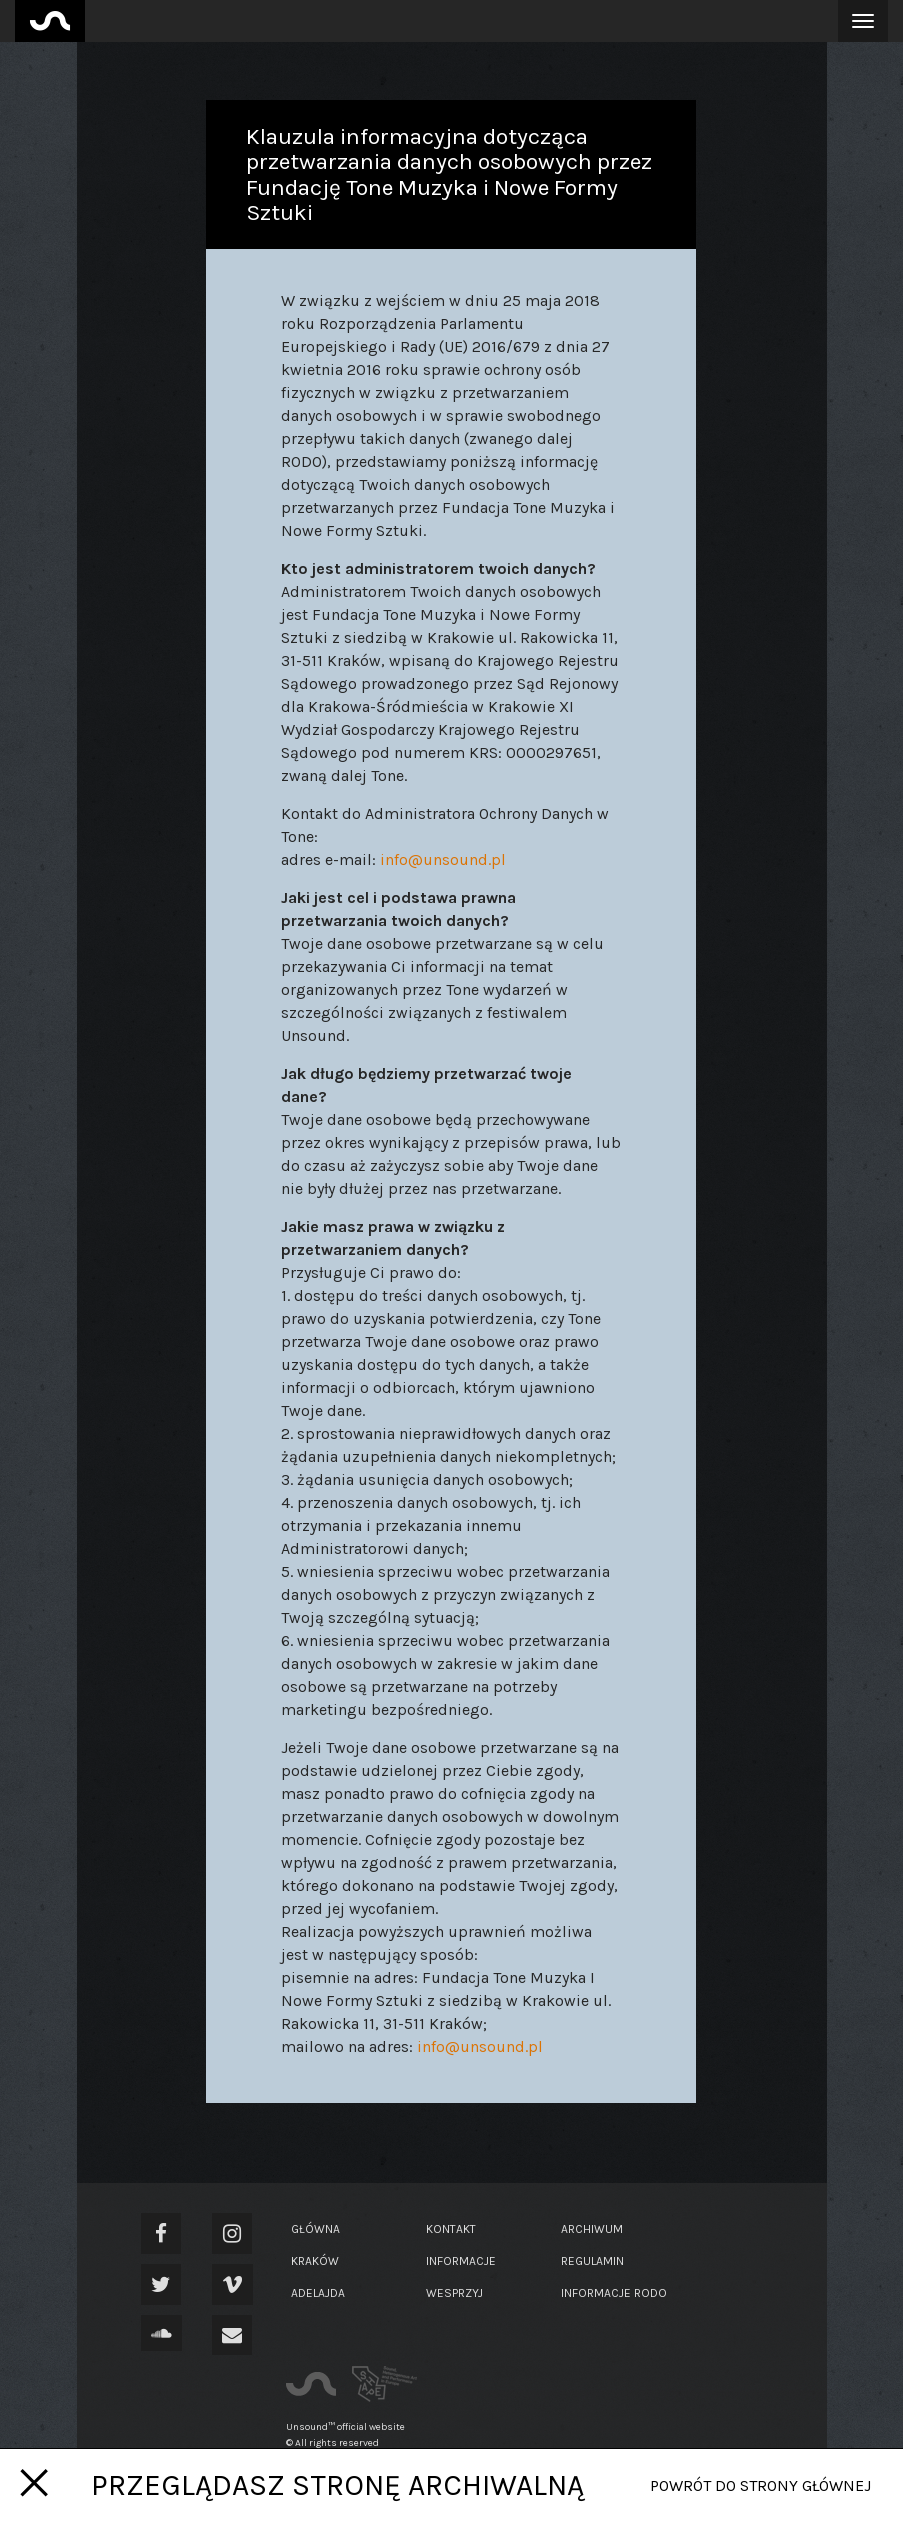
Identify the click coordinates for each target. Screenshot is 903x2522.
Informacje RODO (614, 2293)
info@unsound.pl (443, 859)
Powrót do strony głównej (760, 2485)
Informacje (461, 2261)
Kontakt (451, 2229)
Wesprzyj (454, 2293)
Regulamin (592, 2261)
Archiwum (592, 2229)
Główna (315, 2229)
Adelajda (318, 2293)
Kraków (315, 2261)
